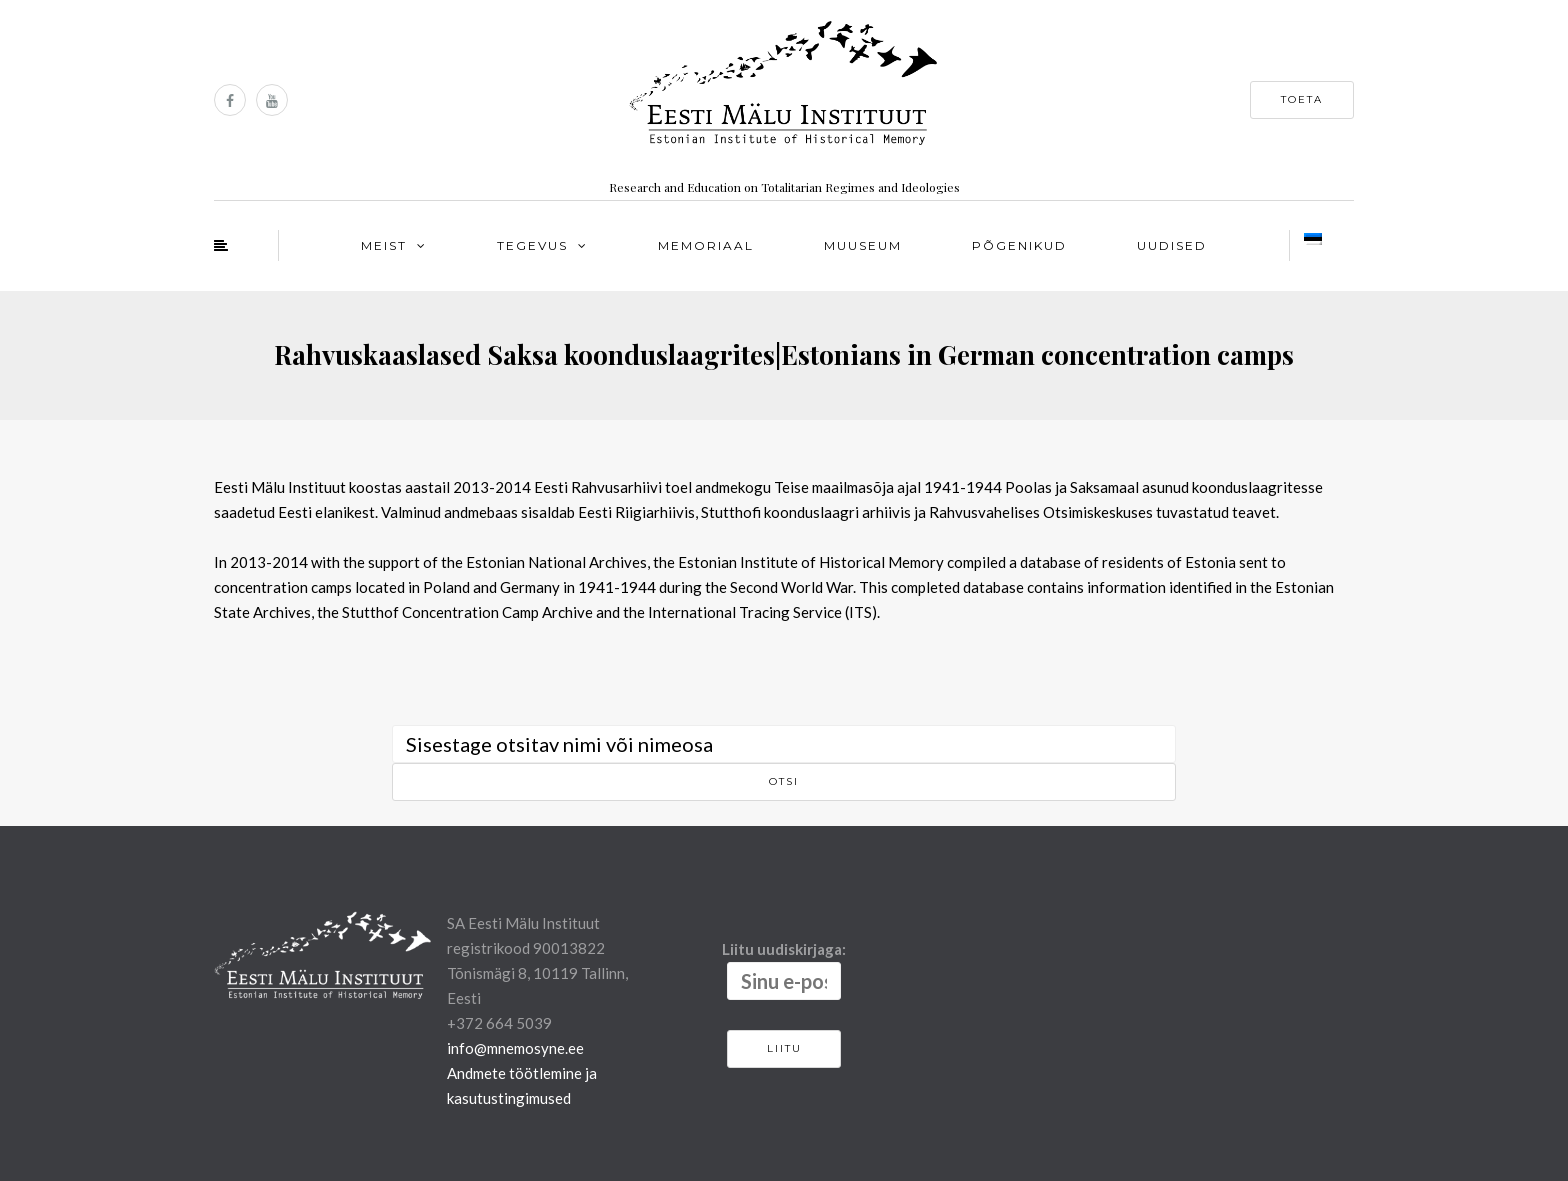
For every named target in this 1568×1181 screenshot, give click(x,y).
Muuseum (863, 245)
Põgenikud (1019, 245)
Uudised (1172, 245)
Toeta (1302, 99)
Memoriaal (706, 245)
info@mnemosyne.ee (515, 1048)
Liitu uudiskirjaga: (784, 970)
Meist (384, 245)
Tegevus (532, 245)
